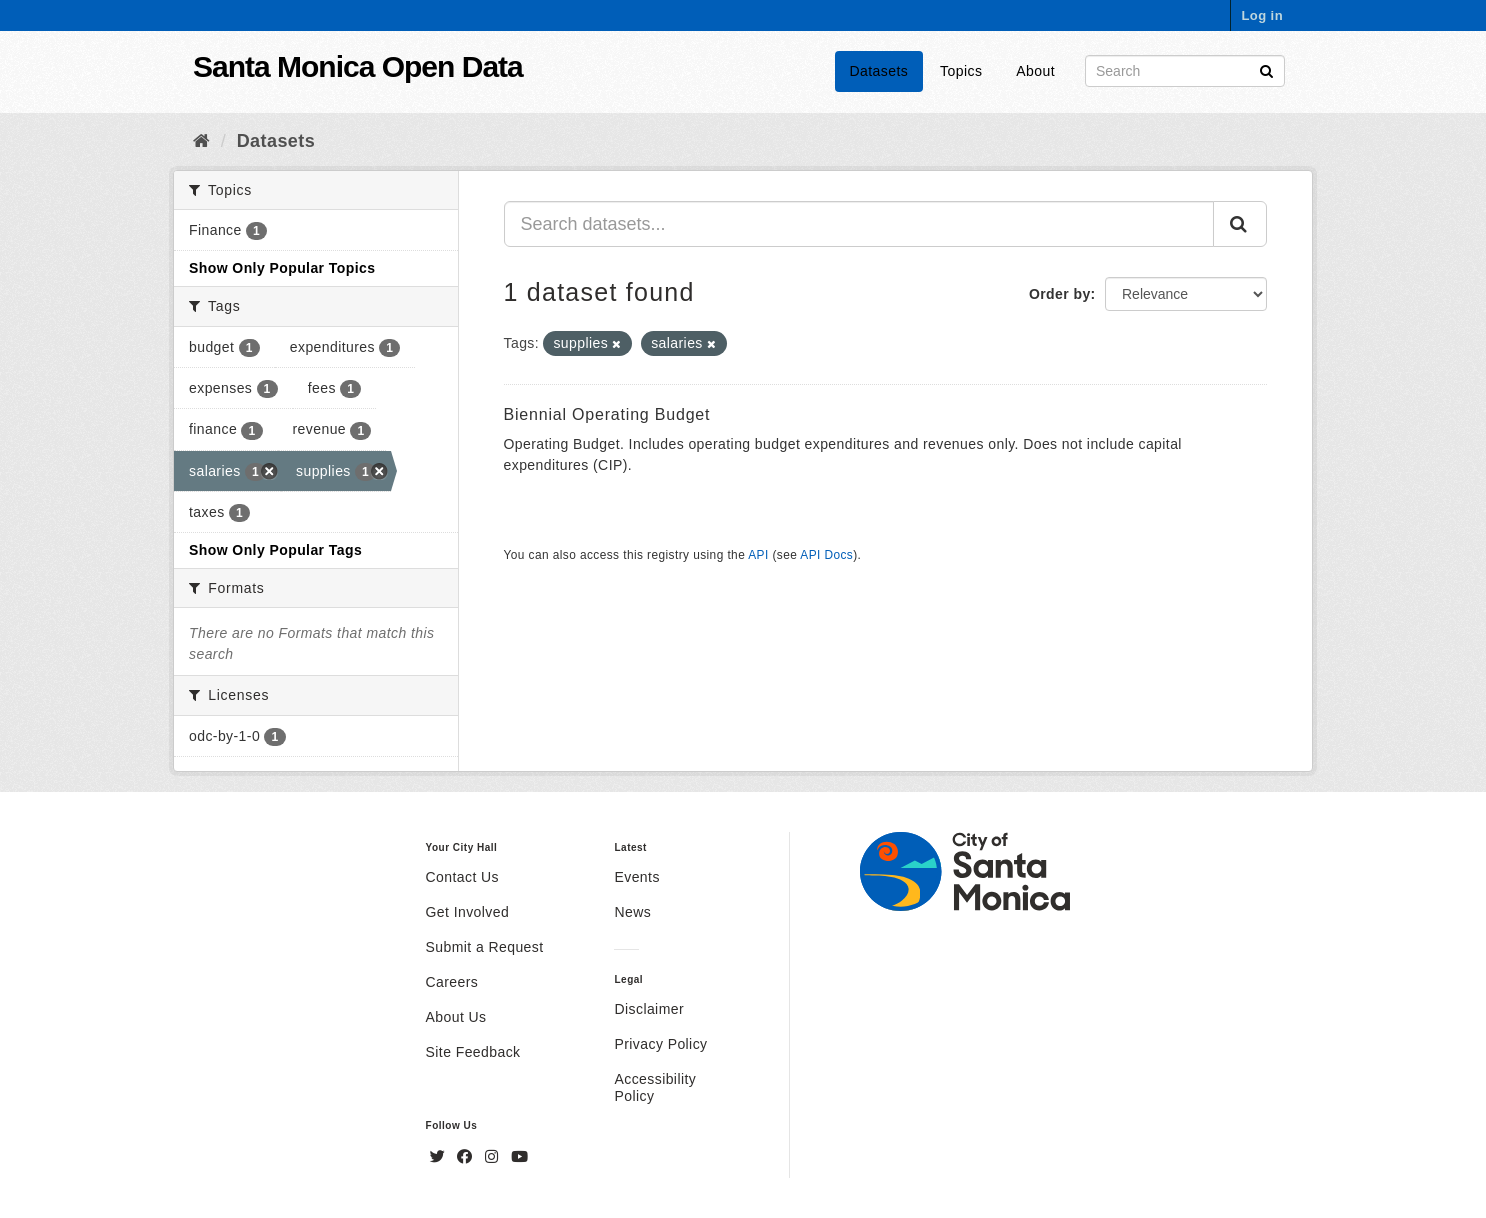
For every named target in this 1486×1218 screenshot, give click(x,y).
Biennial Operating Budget (607, 414)
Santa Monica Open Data (358, 66)
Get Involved (468, 912)
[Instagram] (494, 1157)
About (1035, 71)
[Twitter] (440, 1157)
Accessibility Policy (655, 1087)
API (758, 555)
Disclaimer (649, 1009)
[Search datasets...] (859, 224)
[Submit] (1266, 69)
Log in (1262, 15)
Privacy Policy (660, 1044)
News (632, 912)
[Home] (201, 141)
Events (636, 877)
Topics (961, 71)
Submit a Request (485, 947)
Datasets (879, 71)
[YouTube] (519, 1157)
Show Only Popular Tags (275, 550)
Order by (1060, 294)
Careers (452, 982)
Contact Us (462, 877)
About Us (456, 1017)
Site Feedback (473, 1052)
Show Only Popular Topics (282, 268)
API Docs (826, 555)
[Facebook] (467, 1157)
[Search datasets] (1185, 71)
